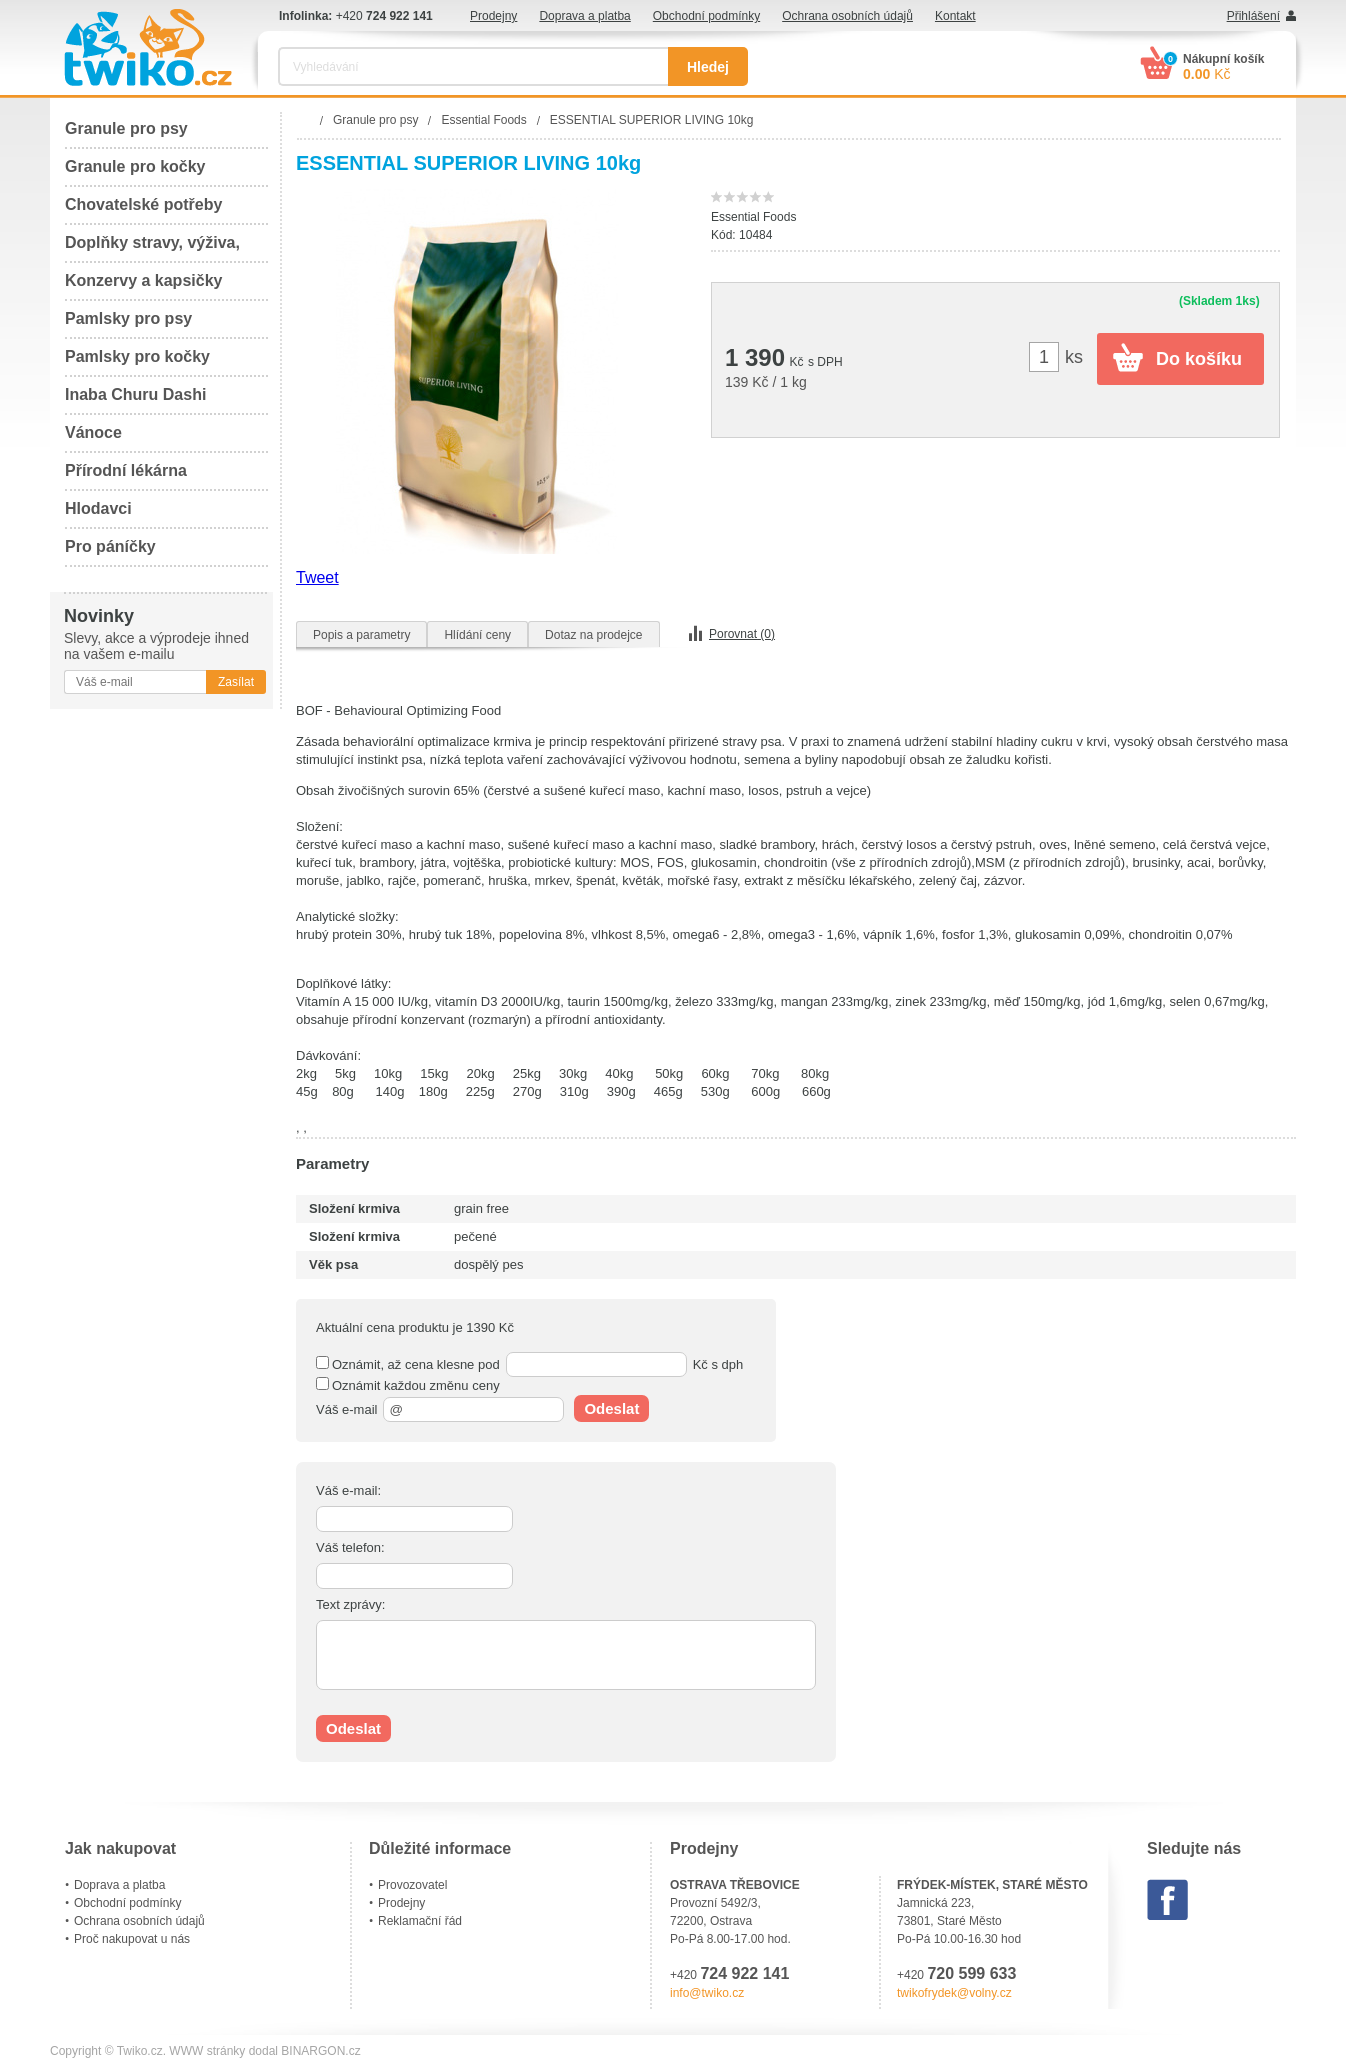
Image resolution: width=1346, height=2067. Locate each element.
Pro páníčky (110, 546)
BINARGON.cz (320, 2051)
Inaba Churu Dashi (135, 394)
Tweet (317, 577)
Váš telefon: (350, 1547)
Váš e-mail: (348, 1490)
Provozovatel (412, 1885)
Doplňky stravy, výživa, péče (152, 248)
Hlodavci (98, 508)
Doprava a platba (584, 16)
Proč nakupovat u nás (132, 1939)
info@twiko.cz (707, 1993)
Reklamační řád (420, 1921)
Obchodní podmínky (706, 16)
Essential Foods (753, 217)
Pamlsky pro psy (128, 318)
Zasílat (236, 682)
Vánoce (93, 432)
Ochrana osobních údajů (847, 16)
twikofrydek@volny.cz (954, 1993)
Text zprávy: (350, 1604)
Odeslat (611, 1408)
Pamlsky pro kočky (137, 356)
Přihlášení (1253, 16)
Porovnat (742, 634)
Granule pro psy (126, 128)
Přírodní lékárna (126, 470)
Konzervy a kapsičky (143, 280)
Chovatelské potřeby (143, 204)
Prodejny (493, 16)
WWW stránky (207, 2051)
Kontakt (955, 16)
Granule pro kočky (135, 166)
